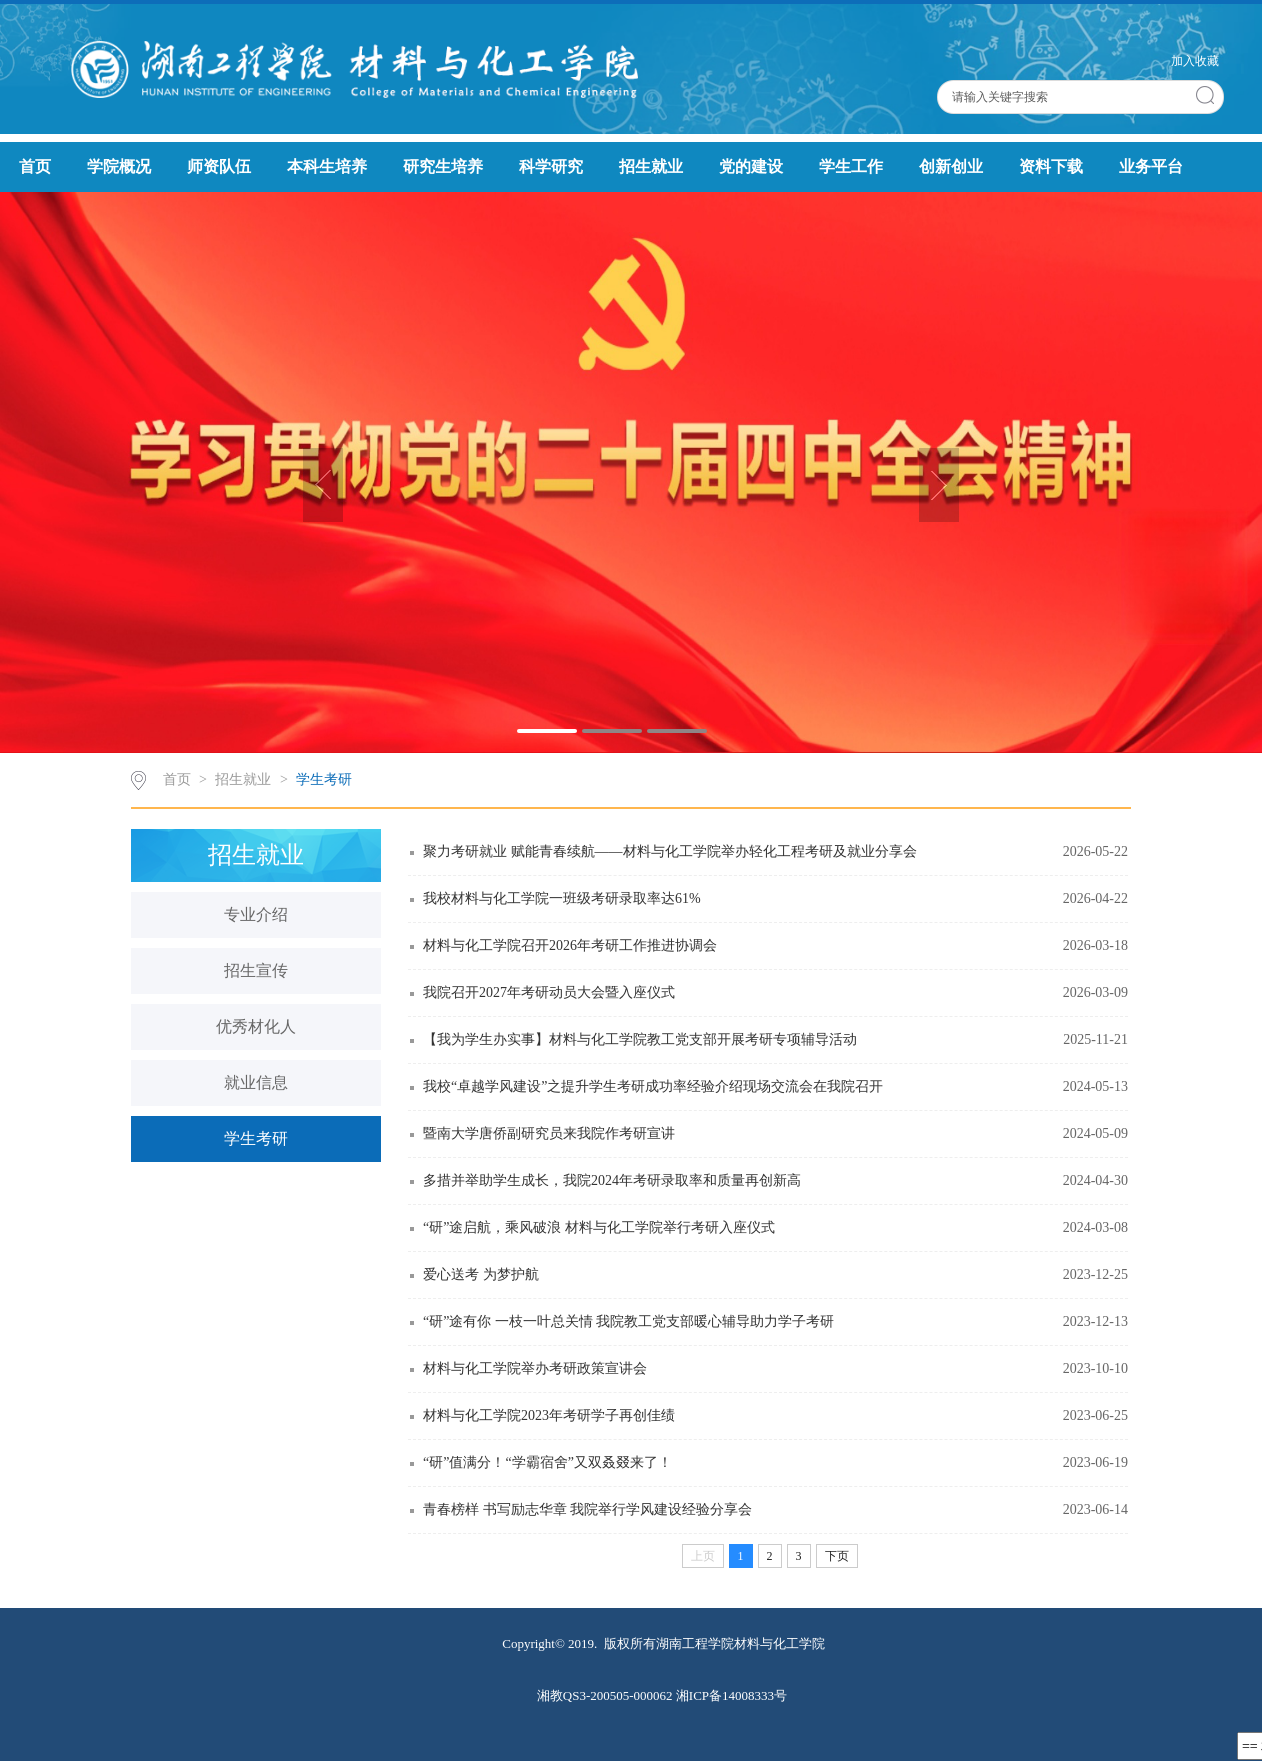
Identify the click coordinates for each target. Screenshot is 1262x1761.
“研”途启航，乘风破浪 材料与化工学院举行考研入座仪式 (599, 1227)
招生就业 (651, 166)
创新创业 (951, 166)
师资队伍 (219, 166)
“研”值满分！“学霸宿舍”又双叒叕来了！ (547, 1462)
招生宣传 (256, 970)
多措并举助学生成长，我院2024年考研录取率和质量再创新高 (612, 1180)
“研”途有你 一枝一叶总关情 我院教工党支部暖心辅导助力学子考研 (628, 1321)
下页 (837, 1556)
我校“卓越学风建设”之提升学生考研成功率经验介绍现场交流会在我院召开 (653, 1086)
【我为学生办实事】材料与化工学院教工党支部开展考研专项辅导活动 (640, 1039)
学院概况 (119, 166)
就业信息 (256, 1082)
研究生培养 (443, 166)
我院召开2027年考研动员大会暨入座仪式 (549, 992)
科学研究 (551, 166)
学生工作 (851, 166)
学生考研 (324, 779)
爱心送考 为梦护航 (481, 1274)
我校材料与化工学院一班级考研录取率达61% (562, 898)
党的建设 (751, 166)
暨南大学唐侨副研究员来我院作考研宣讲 (549, 1133)
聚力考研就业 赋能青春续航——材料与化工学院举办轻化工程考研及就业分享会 (670, 851)
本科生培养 (327, 166)
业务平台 (1151, 166)
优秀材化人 (256, 1026)
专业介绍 (256, 914)
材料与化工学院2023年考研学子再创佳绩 (549, 1415)
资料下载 (1051, 166)
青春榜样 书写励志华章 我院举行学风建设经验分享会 (587, 1509)
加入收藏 (1195, 61)
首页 (35, 166)
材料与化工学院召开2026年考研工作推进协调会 (570, 945)
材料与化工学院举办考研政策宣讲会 (535, 1368)
